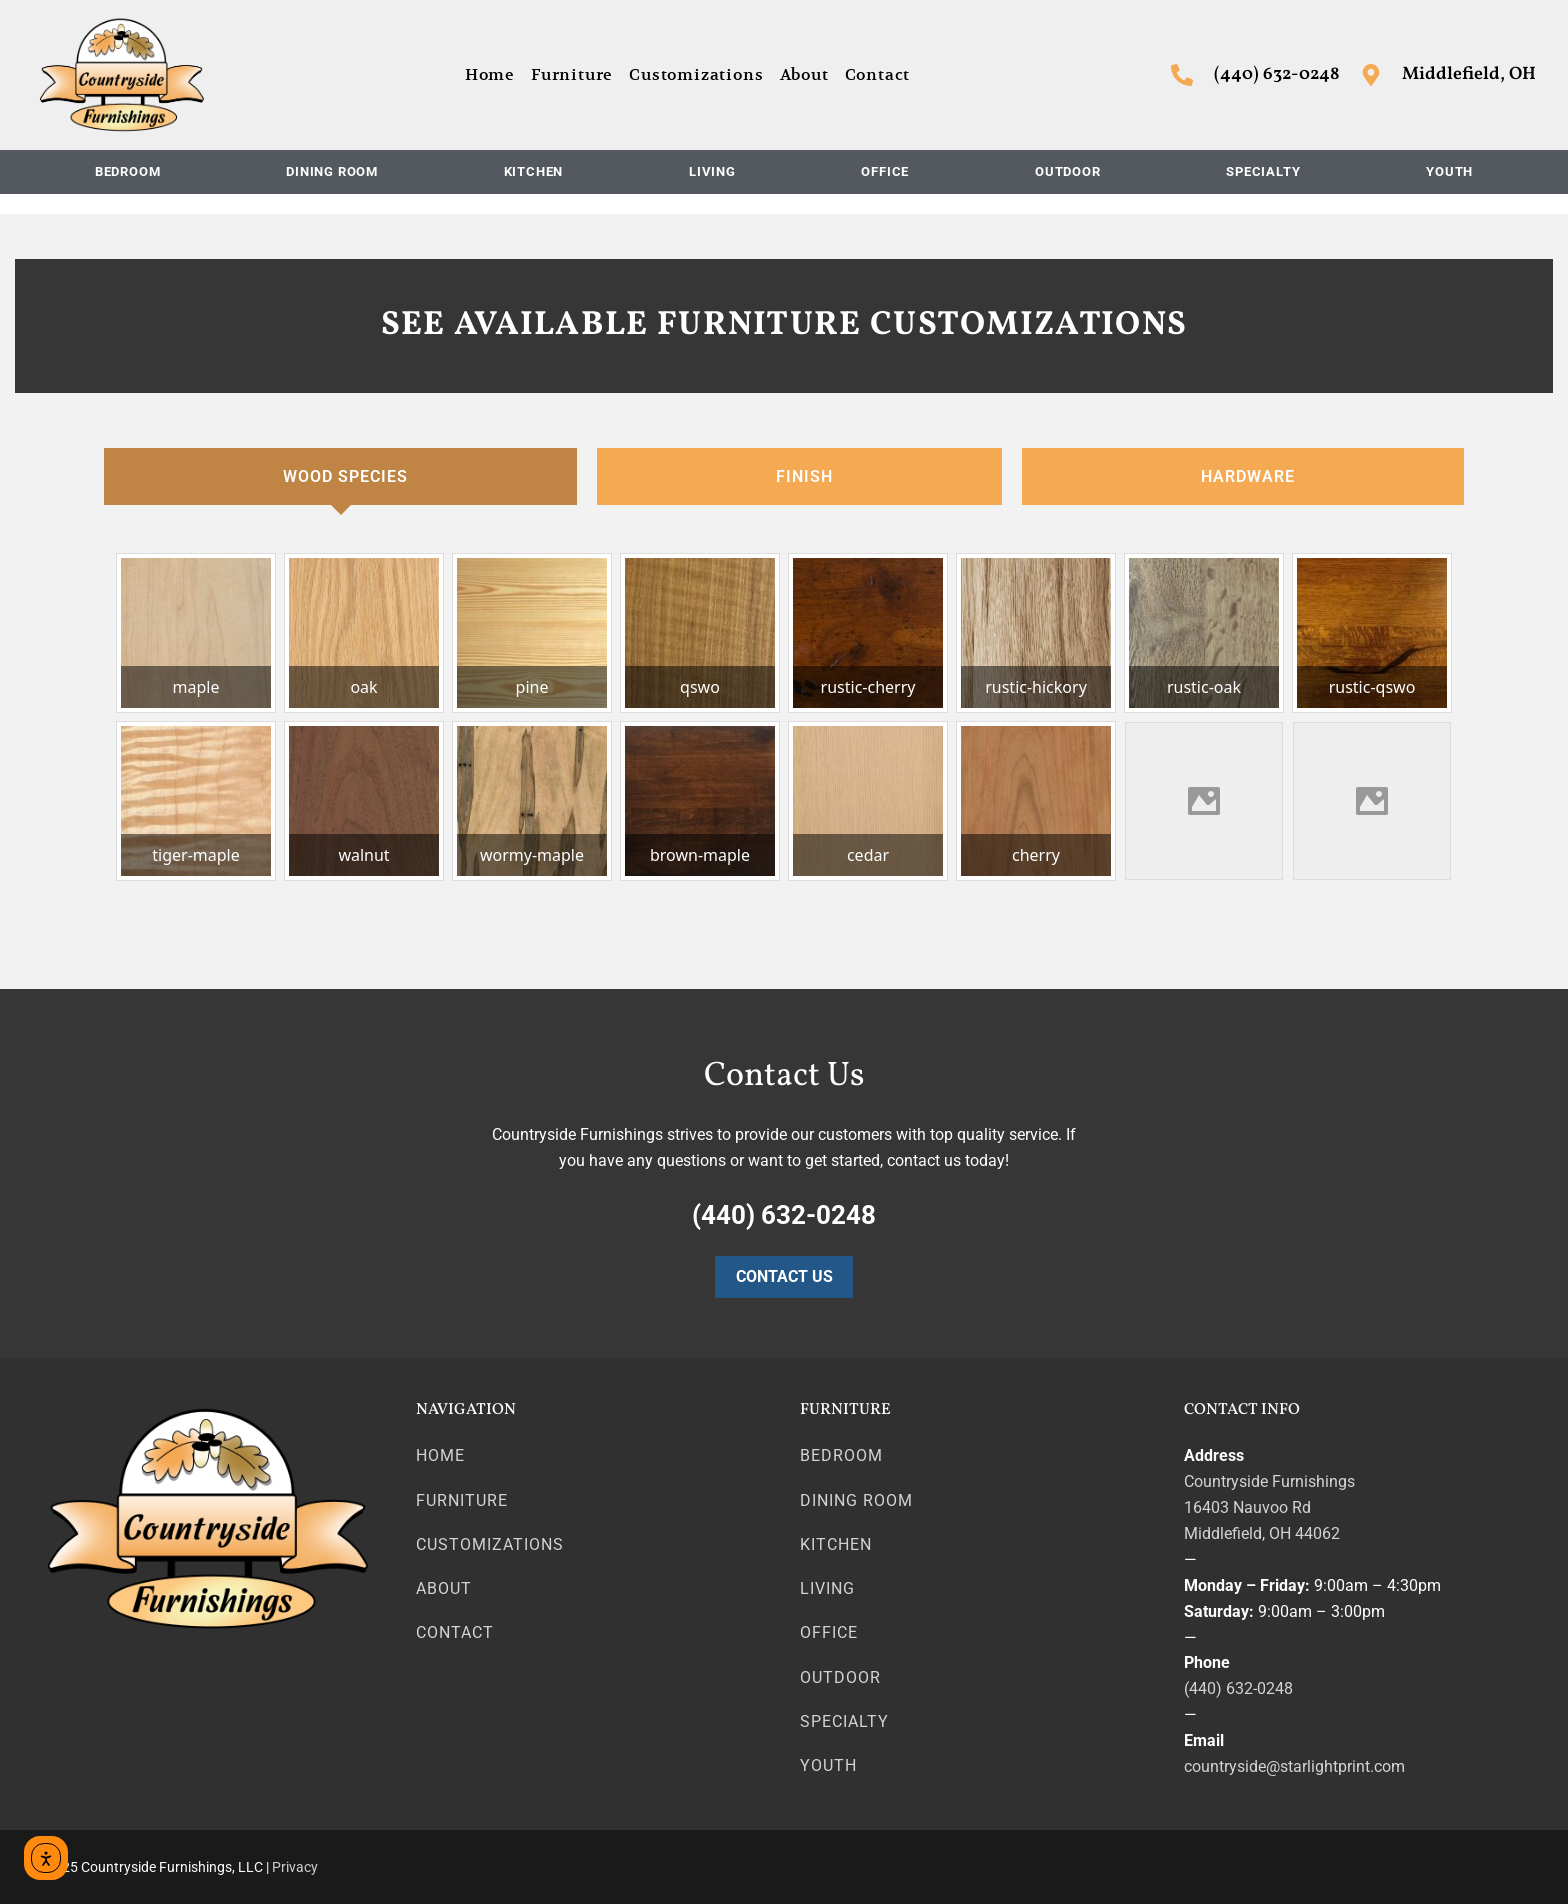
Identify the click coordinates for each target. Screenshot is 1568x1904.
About (804, 75)
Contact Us (784, 1276)
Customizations (696, 75)
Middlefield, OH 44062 (1262, 1533)
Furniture (572, 75)
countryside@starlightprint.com (1294, 1766)
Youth (1449, 171)
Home (490, 75)
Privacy (295, 1867)
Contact (878, 75)
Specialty (1263, 171)
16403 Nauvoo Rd (1247, 1507)
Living (712, 171)
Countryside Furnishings (1269, 1481)
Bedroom (128, 171)
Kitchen (534, 171)
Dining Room (332, 171)
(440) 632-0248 (1238, 1688)
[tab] (340, 477)
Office (885, 171)
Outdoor (1068, 171)
